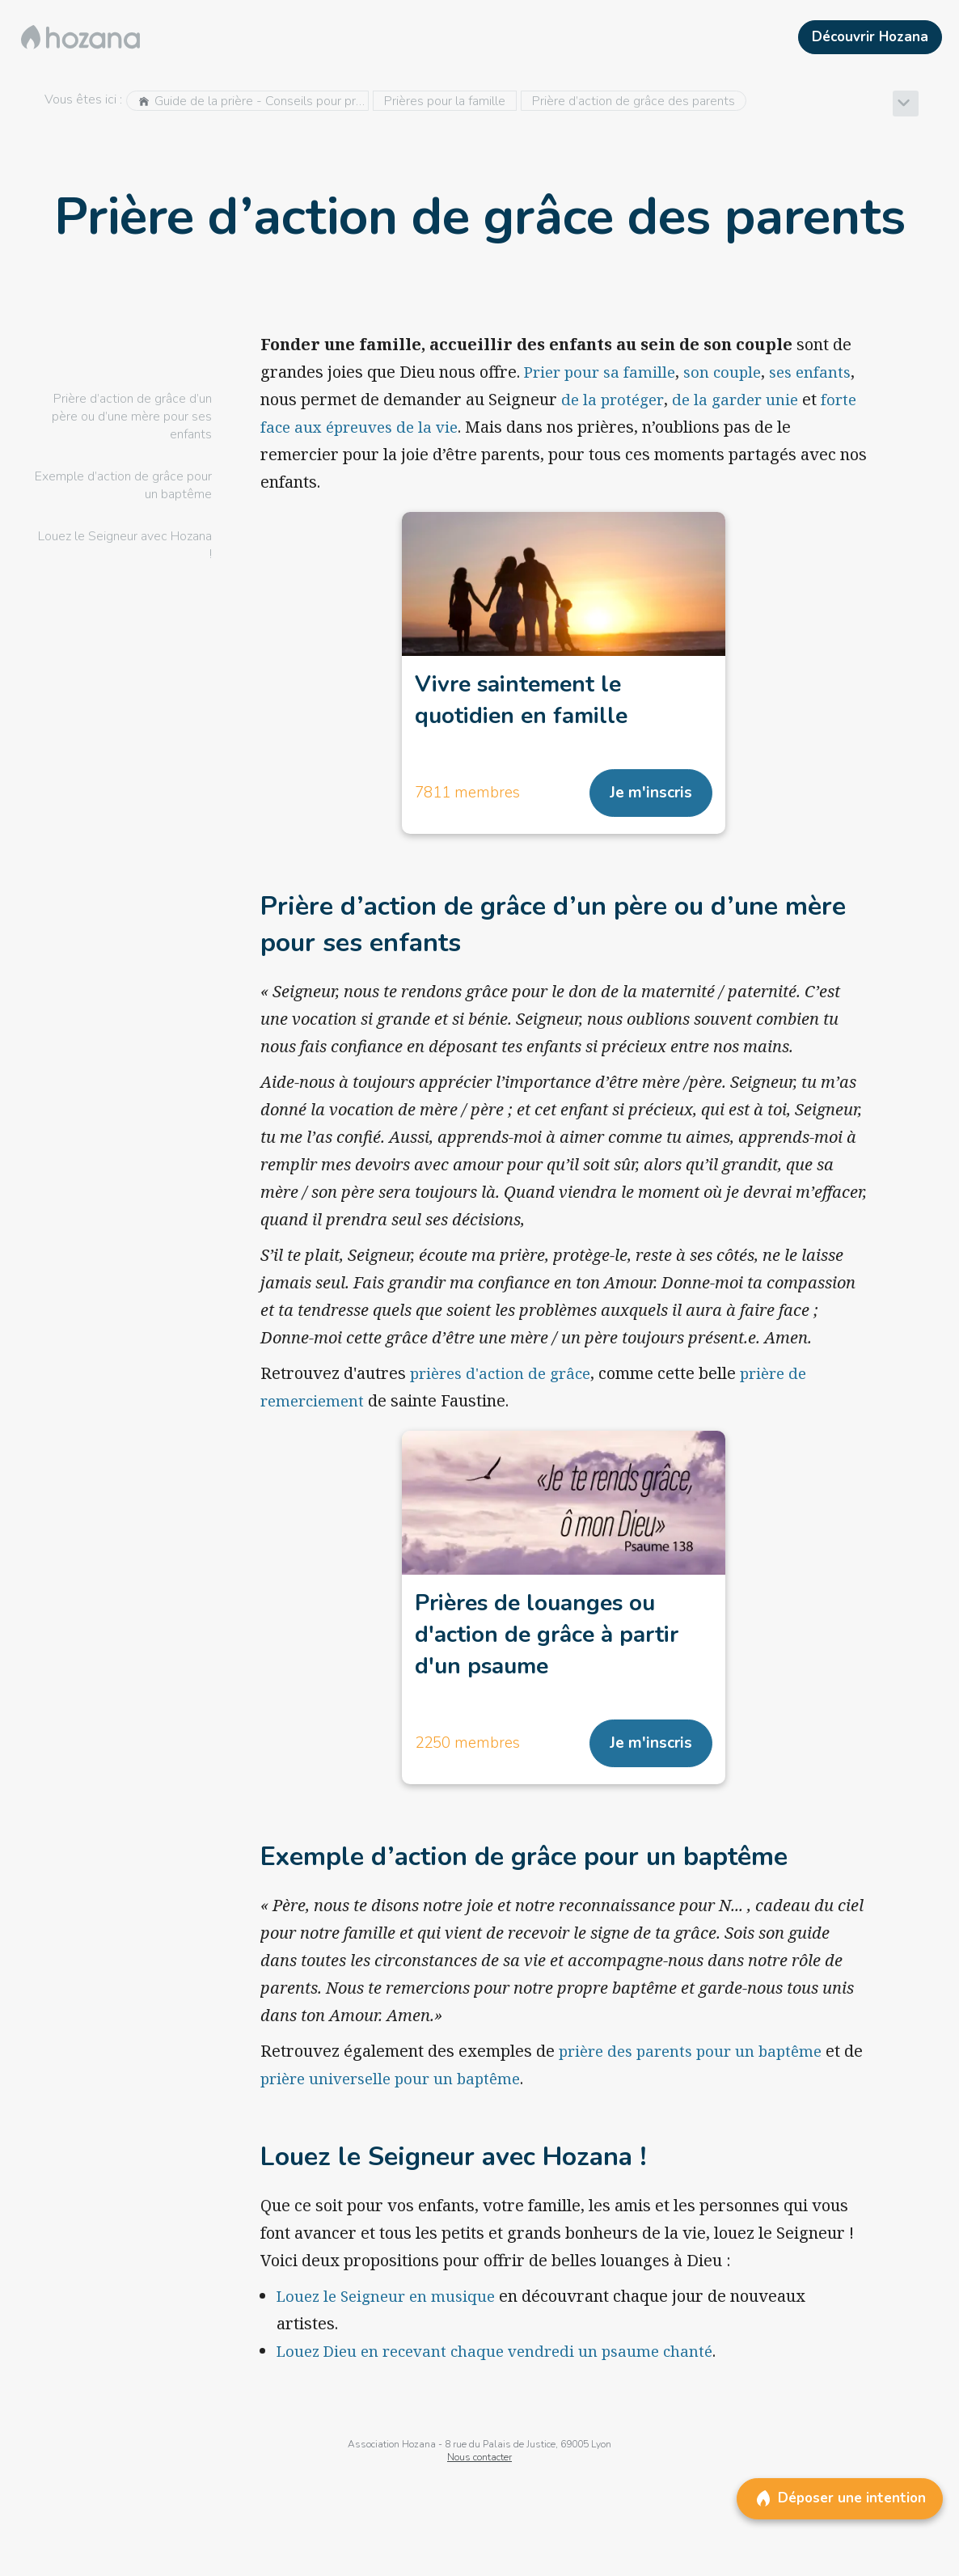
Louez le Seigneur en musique (391, 2309)
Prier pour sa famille (603, 372)
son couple (731, 372)
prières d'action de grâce (505, 1379)
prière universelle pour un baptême (419, 2092)
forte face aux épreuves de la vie (440, 427)
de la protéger (679, 399)
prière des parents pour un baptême (697, 2064)
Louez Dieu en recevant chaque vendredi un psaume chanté (504, 2364)
